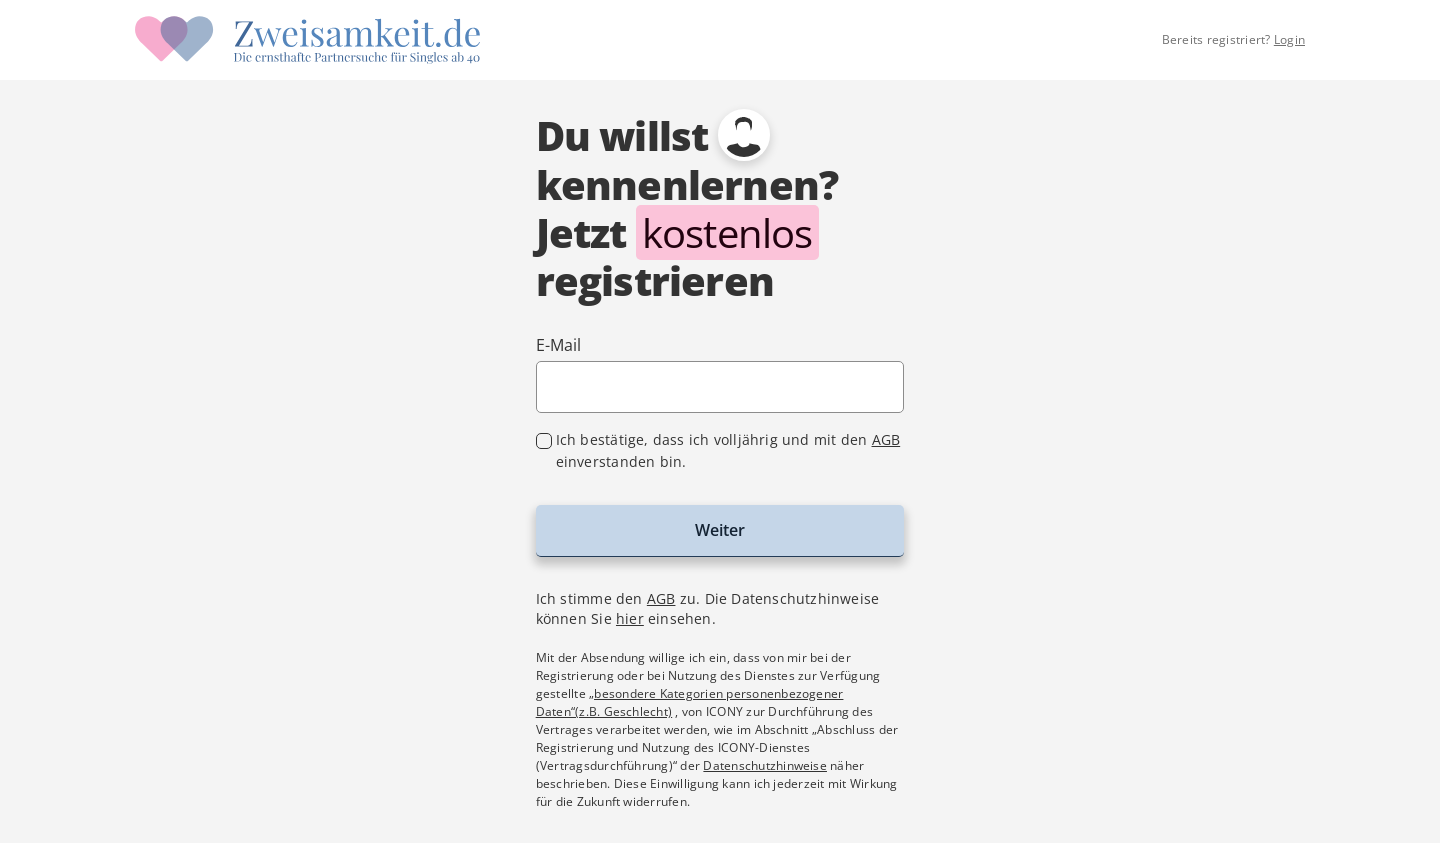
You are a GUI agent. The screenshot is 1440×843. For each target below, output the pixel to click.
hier (630, 618)
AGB (886, 439)
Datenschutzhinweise (765, 765)
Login (1289, 39)
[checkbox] (720, 451)
